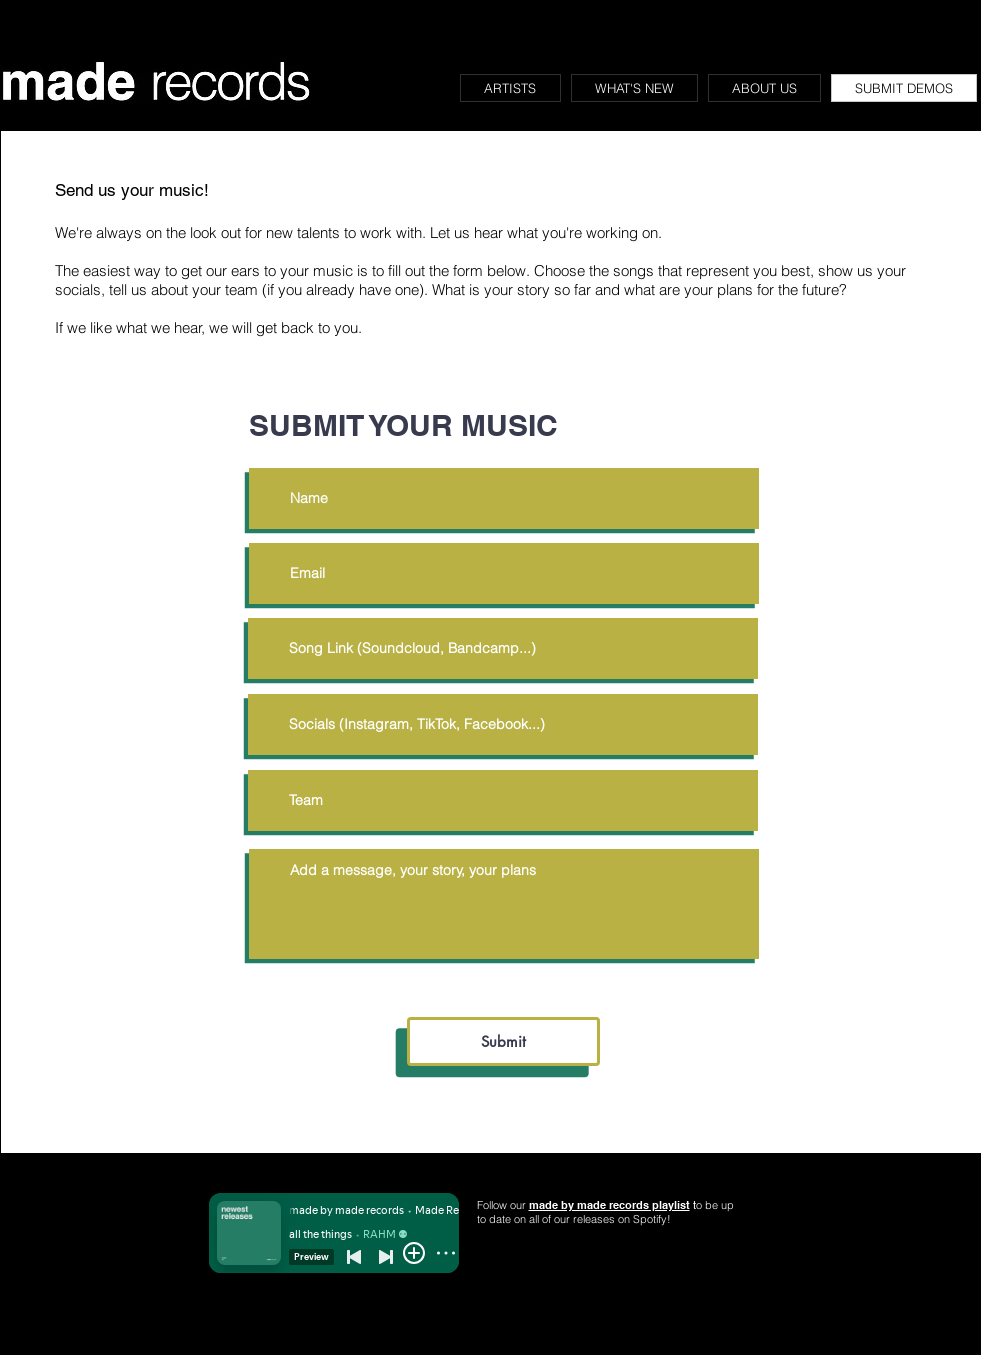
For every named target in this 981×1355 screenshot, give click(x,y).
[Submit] (503, 1041)
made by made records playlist (609, 1205)
